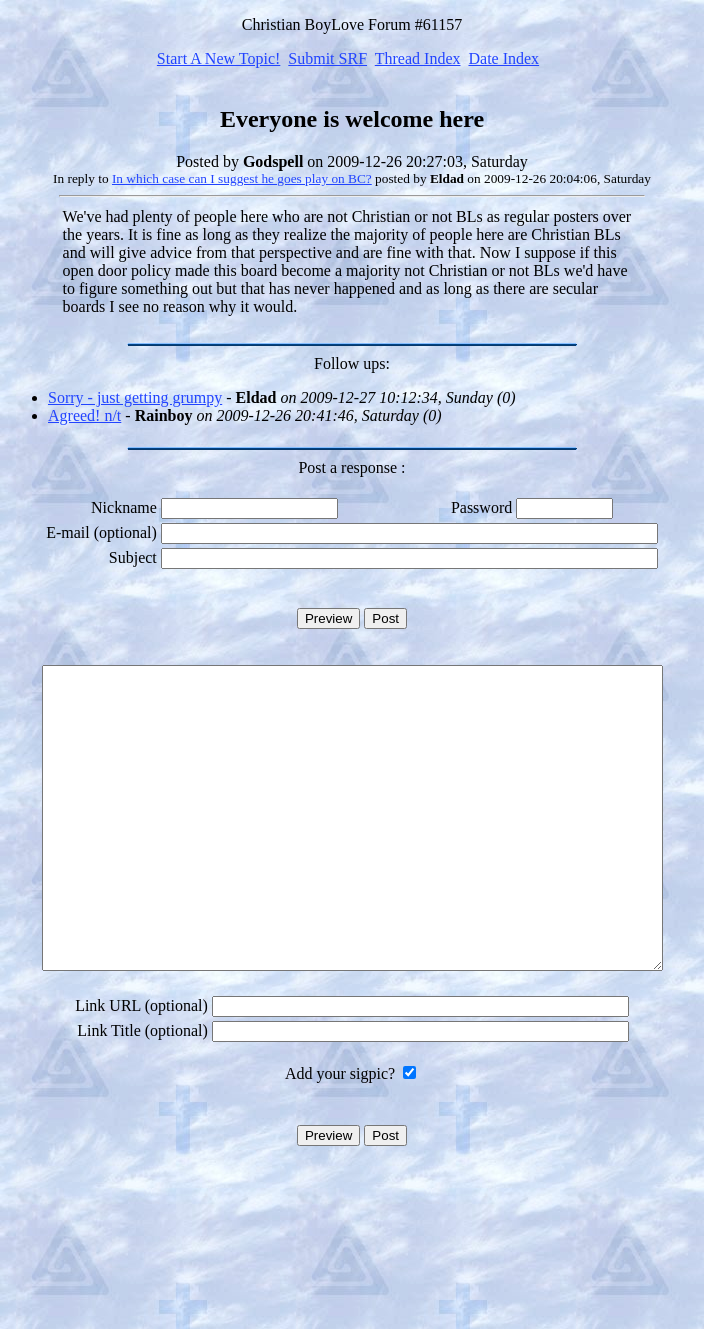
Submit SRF (327, 58)
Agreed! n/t (84, 415)
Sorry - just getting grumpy (135, 397)
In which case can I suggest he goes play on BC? (242, 178)
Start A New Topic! (218, 58)
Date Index (503, 58)
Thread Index (418, 58)
